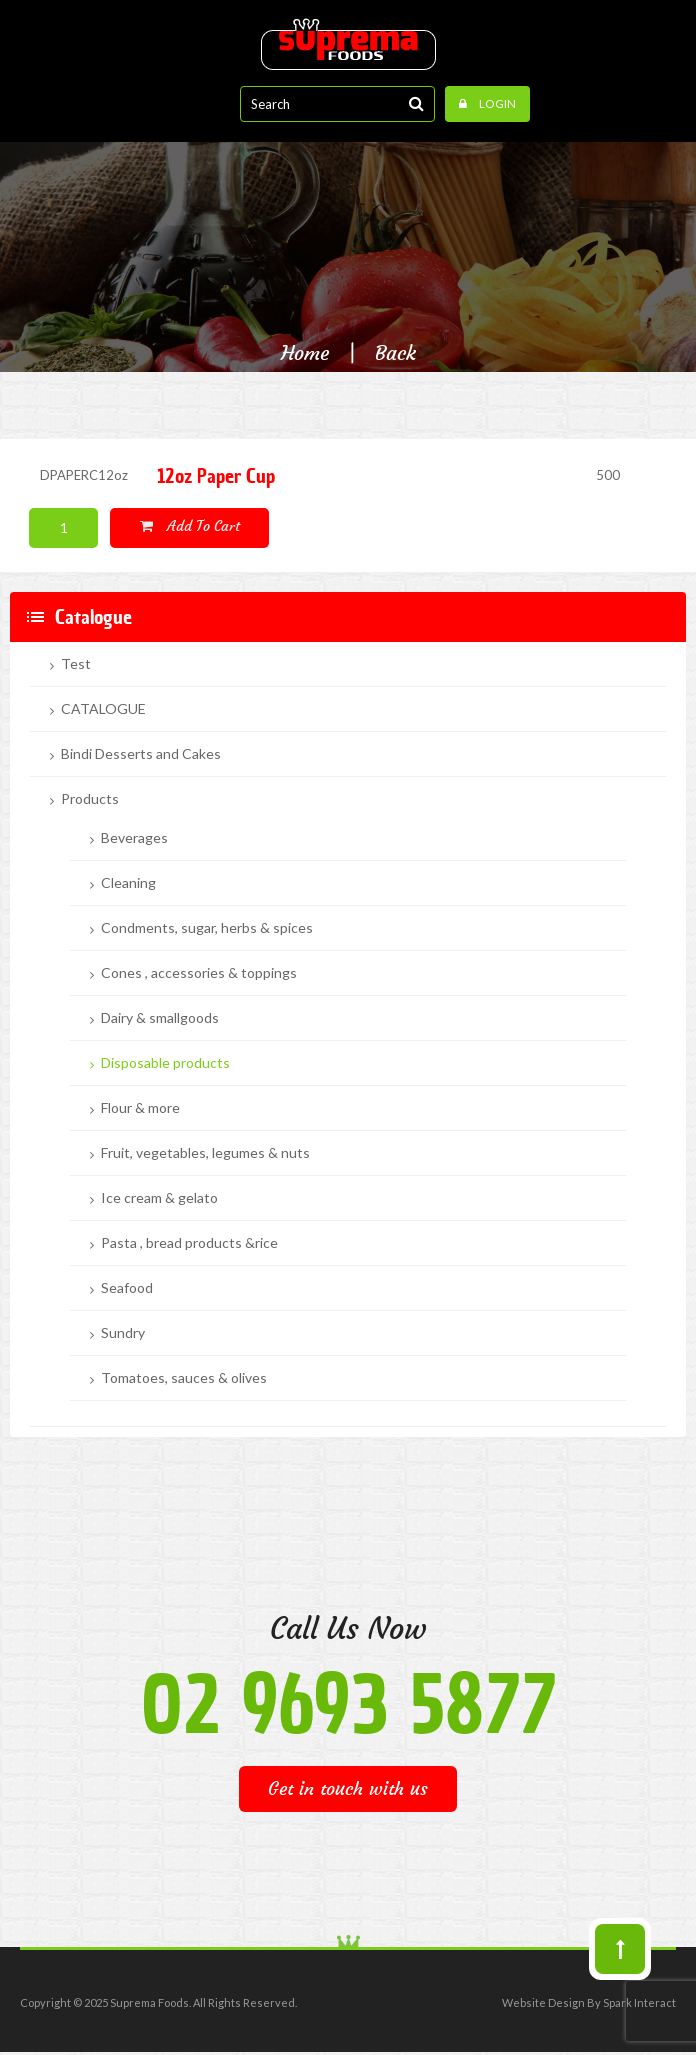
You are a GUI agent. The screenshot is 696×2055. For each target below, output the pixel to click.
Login (487, 103)
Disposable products (165, 1063)
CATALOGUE (103, 709)
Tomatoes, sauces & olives (184, 1378)
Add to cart (190, 526)
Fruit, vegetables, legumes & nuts (205, 1153)
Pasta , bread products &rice (189, 1243)
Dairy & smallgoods (160, 1018)
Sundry (123, 1333)
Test (76, 664)
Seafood (127, 1288)
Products (90, 799)
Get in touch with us (348, 1788)
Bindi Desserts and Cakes (141, 754)
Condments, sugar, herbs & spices (207, 928)
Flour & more (140, 1108)
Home (305, 353)
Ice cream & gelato (159, 1198)
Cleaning (128, 883)
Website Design (543, 2002)
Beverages (134, 838)
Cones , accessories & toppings (199, 973)
